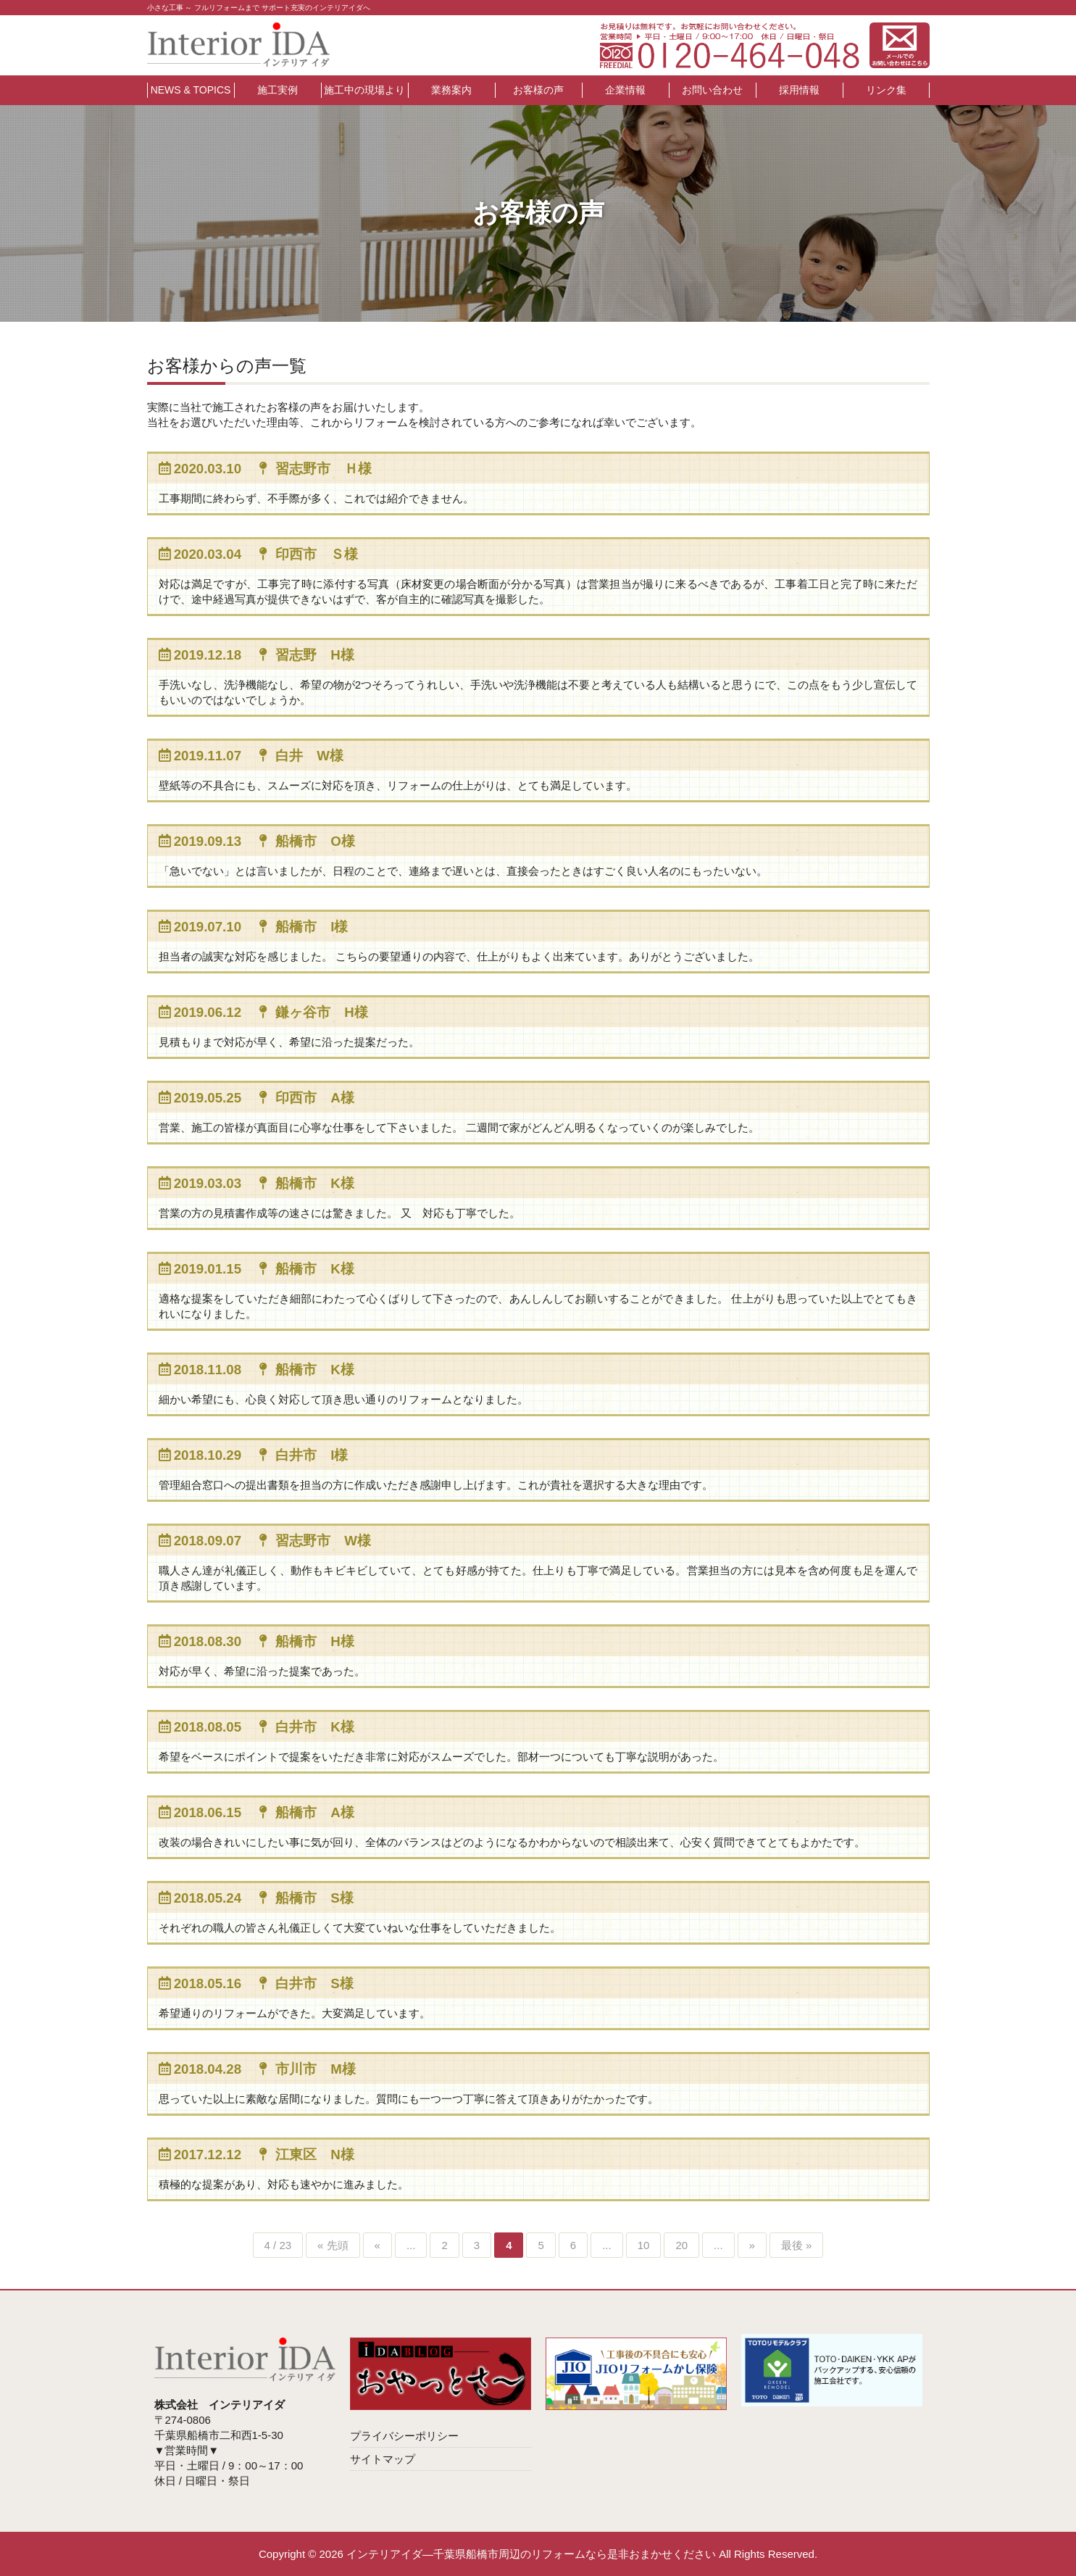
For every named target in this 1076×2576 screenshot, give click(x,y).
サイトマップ (382, 2459)
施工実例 (277, 90)
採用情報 (799, 90)
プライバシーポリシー (404, 2436)
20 (681, 2245)
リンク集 (886, 90)
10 (644, 2245)
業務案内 (451, 90)
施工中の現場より (364, 90)
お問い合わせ (712, 90)
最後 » (796, 2245)
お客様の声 (538, 90)
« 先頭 (333, 2245)
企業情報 (625, 90)
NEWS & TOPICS (191, 90)
